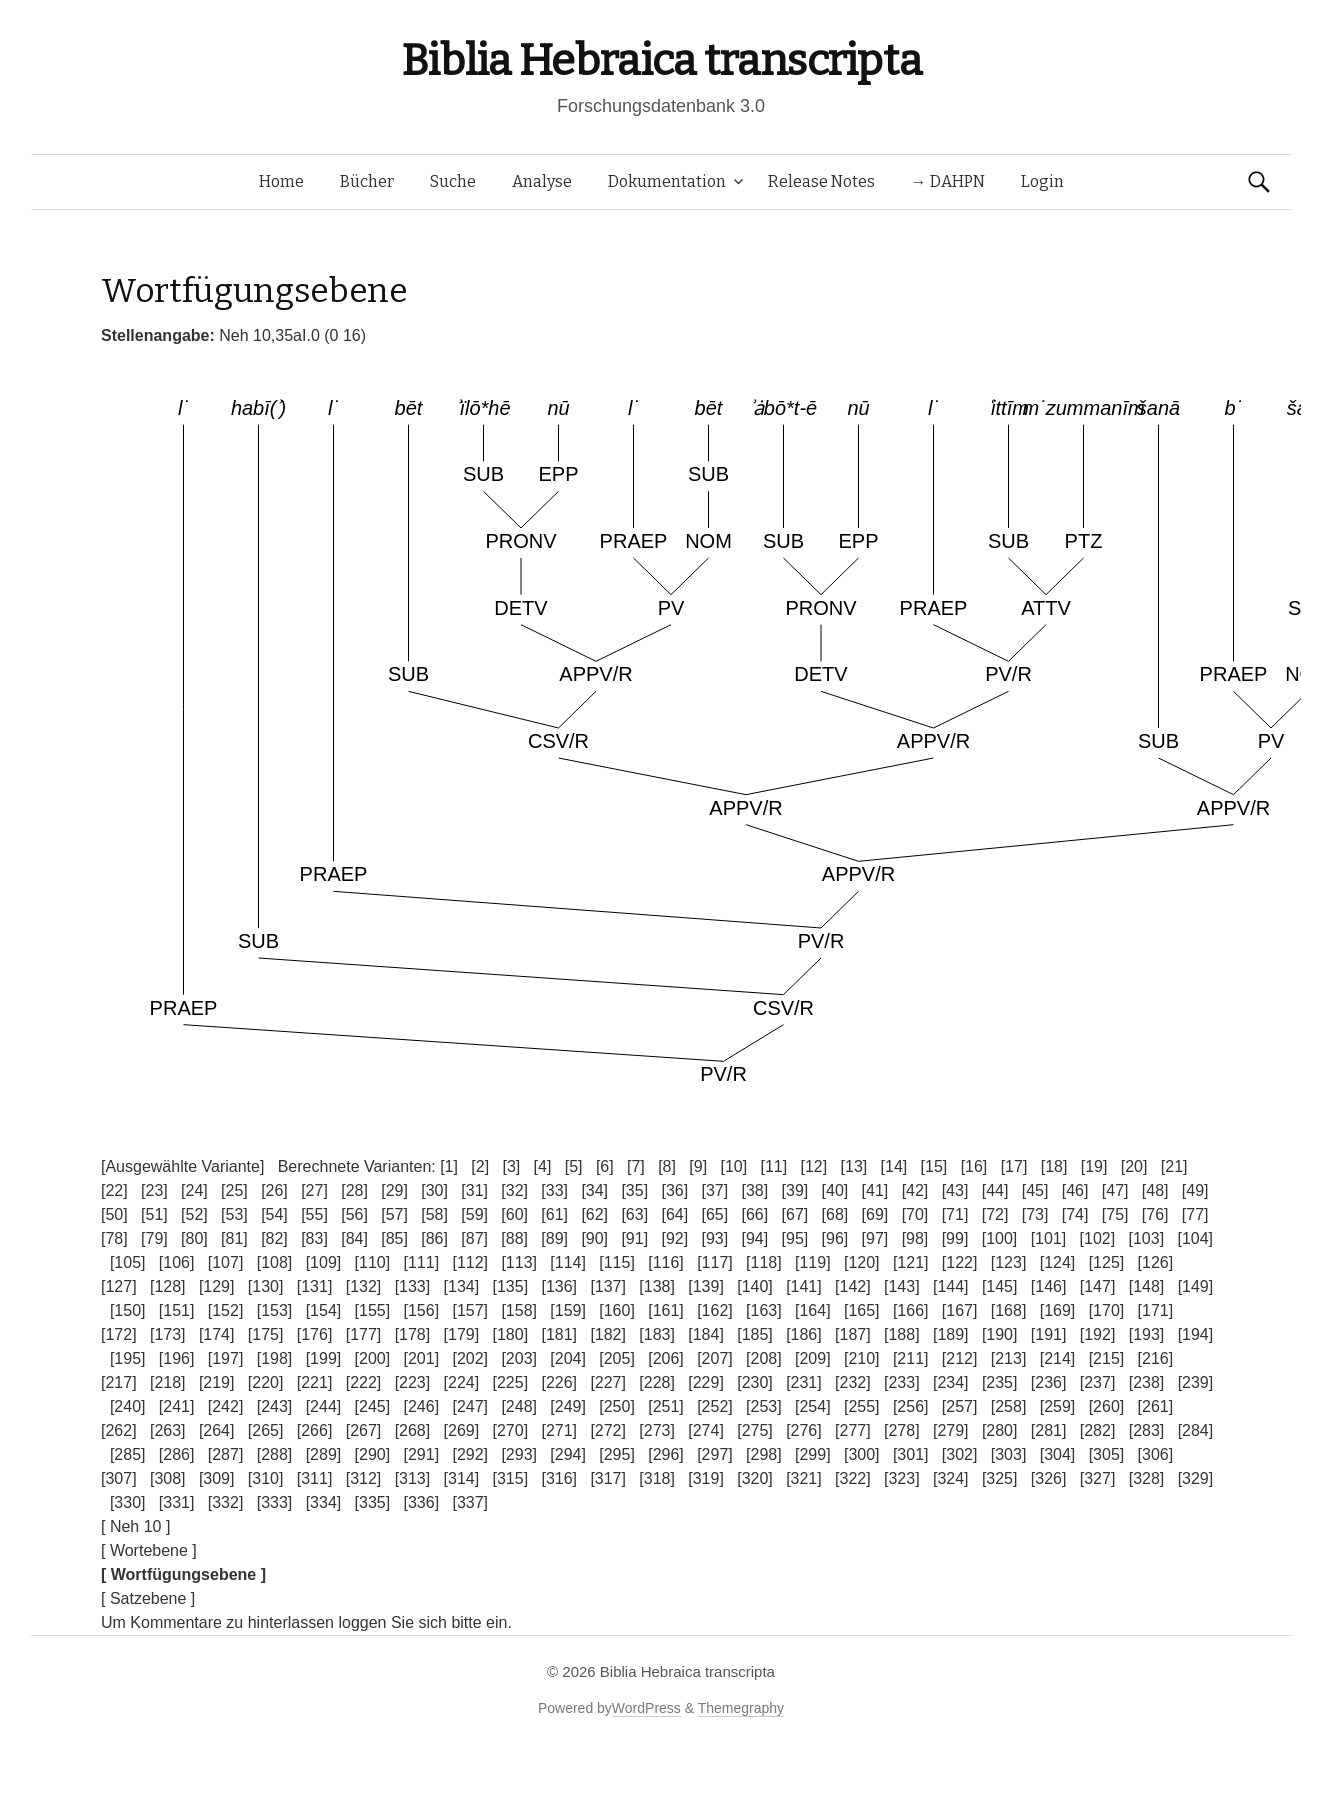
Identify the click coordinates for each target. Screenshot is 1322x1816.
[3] (511, 1166)
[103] (1147, 1238)
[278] (902, 1430)
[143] (902, 1286)
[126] (1156, 1262)
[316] (559, 1478)
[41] (875, 1190)
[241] (177, 1406)
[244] (324, 1406)
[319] (706, 1478)
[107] (226, 1262)
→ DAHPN (948, 181)
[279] (951, 1430)
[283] (1147, 1430)
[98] (915, 1238)
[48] (1155, 1190)
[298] (764, 1454)
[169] (1058, 1310)
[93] (714, 1238)
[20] (1134, 1166)
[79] (154, 1238)
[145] (1000, 1286)
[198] (275, 1358)
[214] (1058, 1358)
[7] (636, 1166)
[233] (902, 1382)
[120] (862, 1262)
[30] (434, 1190)
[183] (657, 1334)
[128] (168, 1286)
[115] (617, 1262)
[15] (934, 1166)
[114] (568, 1262)
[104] (1195, 1238)
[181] (559, 1334)
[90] (594, 1238)
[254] (813, 1406)
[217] (119, 1382)
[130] (266, 1286)
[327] (1098, 1478)
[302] (960, 1454)
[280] (1000, 1430)
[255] (862, 1406)
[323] (902, 1478)
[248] (519, 1406)
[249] (568, 1406)
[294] (568, 1454)
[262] (119, 1430)
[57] (394, 1214)
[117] (715, 1262)
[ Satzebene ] (148, 1598)
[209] (813, 1358)
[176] (315, 1334)
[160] (617, 1310)
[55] (314, 1214)
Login (1042, 181)
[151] (177, 1310)
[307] (119, 1478)
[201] (422, 1358)
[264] (217, 1430)
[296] (666, 1454)
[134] (462, 1286)
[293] (519, 1454)
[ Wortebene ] (149, 1550)
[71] (955, 1214)
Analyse (542, 181)
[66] (755, 1214)
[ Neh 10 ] (135, 1526)
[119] (813, 1262)
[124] (1058, 1262)
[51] (154, 1214)
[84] (354, 1238)
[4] (543, 1166)
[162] (715, 1310)
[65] (714, 1214)
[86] (434, 1238)
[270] (511, 1430)
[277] (853, 1430)
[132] (364, 1286)
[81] (234, 1238)
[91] (634, 1238)
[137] (608, 1286)
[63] (634, 1214)
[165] (862, 1310)
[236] (1049, 1382)
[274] (706, 1430)
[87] (474, 1238)
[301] (911, 1454)
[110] (373, 1262)
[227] (608, 1382)
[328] (1147, 1478)
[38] (755, 1190)
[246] (422, 1406)
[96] (835, 1238)
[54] (274, 1214)
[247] (470, 1406)
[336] (422, 1502)
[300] (862, 1454)
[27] (314, 1190)
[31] (474, 1190)
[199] (324, 1358)
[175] (266, 1334)
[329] (1196, 1478)
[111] (422, 1262)
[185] (755, 1334)
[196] (177, 1358)
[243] (275, 1406)
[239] (1196, 1382)
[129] (217, 1286)
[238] (1147, 1382)
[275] (755, 1430)
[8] (667, 1166)
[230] (755, 1382)
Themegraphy (741, 1708)
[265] (266, 1430)
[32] (514, 1190)
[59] (474, 1214)
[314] (462, 1478)
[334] (324, 1502)
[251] (666, 1406)
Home (281, 181)
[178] (413, 1334)
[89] (554, 1238)
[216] (1156, 1358)
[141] (804, 1286)
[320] (755, 1478)
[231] (804, 1382)
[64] (674, 1214)
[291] (422, 1454)
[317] (608, 1478)
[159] (568, 1310)
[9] (698, 1166)
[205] (617, 1358)
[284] (1196, 1430)
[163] (764, 1310)
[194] (1196, 1334)
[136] (559, 1286)
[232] (853, 1382)
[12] (814, 1166)
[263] (168, 1430)
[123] (1009, 1262)
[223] (413, 1382)
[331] (177, 1502)
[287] (226, 1454)
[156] (422, 1310)
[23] (154, 1190)
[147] (1098, 1286)
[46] (1075, 1190)
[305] (1107, 1454)
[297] (715, 1454)
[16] (974, 1166)
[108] (275, 1262)
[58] (434, 1214)
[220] (266, 1382)
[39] (795, 1190)
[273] (657, 1430)
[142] (853, 1286)
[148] (1147, 1286)
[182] (608, 1334)
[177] (364, 1334)
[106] (177, 1262)
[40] (835, 1190)
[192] (1098, 1334)
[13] (854, 1166)
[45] (1035, 1190)
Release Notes (821, 181)
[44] (995, 1190)
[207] (715, 1358)
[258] (1009, 1406)
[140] (755, 1286)
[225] (511, 1382)
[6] (605, 1166)
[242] (226, 1406)
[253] (764, 1406)
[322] (853, 1478)
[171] (1156, 1310)
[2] (480, 1166)
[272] (608, 1430)
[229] (706, 1382)
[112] (470, 1262)
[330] (128, 1502)
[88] (514, 1238)
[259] (1058, 1406)
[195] (128, 1358)
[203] (519, 1358)
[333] (275, 1502)
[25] (234, 1190)
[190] (1000, 1334)
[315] (511, 1478)
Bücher (367, 181)
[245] (373, 1406)
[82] (274, 1238)
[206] (666, 1358)
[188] (902, 1334)
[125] (1107, 1262)
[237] (1098, 1382)
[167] (960, 1310)
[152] (226, 1310)
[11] (773, 1166)
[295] (617, 1454)
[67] (795, 1214)
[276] (804, 1430)
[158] (519, 1310)
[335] (373, 1502)
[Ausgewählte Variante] (182, 1166)
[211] (911, 1358)
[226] (559, 1382)
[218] (168, 1382)
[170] (1107, 1310)
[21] (1174, 1166)
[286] (177, 1454)
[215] (1107, 1358)
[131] (315, 1286)
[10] (733, 1166)
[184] (706, 1334)
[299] (813, 1454)
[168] (1009, 1310)
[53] (234, 1214)
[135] (511, 1286)
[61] (554, 1214)
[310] (266, 1478)
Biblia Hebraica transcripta (661, 60)
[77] (1195, 1214)
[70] (915, 1214)
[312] (364, 1478)
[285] (128, 1454)
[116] (666, 1262)
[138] (657, 1286)
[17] (1014, 1166)
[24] (194, 1190)
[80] (194, 1238)
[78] (114, 1238)
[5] (574, 1166)
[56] (354, 1214)
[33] (554, 1190)
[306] (1156, 1454)
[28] (354, 1190)
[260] (1107, 1406)
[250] (617, 1406)
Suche (453, 181)
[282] (1098, 1430)
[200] (373, 1358)
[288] (275, 1454)
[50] (114, 1214)
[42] (915, 1190)
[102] (1098, 1238)
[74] (1075, 1214)
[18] (1054, 1166)
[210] (862, 1358)
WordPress (646, 1708)
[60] (514, 1214)
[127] (119, 1286)
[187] (853, 1334)
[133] (413, 1286)
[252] (715, 1406)
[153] (275, 1310)
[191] (1049, 1334)
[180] (511, 1334)
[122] (960, 1262)
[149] (1196, 1286)
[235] (1000, 1382)
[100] (1000, 1238)
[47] (1115, 1190)
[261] (1156, 1406)
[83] (314, 1238)
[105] (128, 1262)
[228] (657, 1382)
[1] (449, 1166)
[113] (519, 1262)
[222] (364, 1382)
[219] (217, 1382)
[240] (128, 1406)
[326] (1049, 1478)
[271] (559, 1430)
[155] (373, 1310)
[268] (413, 1430)
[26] (274, 1190)
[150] (128, 1310)
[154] (324, 1310)
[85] (394, 1238)
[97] (875, 1238)
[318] (657, 1478)
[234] (951, 1382)
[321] (804, 1478)
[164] (813, 1310)
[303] (1009, 1454)
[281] (1049, 1430)
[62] (594, 1214)
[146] (1049, 1286)
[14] (894, 1166)
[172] (119, 1334)
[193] (1147, 1334)
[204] (568, 1358)
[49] (1195, 1190)
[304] (1058, 1454)
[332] (226, 1502)
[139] (706, 1286)
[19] (1094, 1166)
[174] (217, 1334)
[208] (764, 1358)
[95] (795, 1238)
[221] (315, 1382)
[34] (594, 1190)
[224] (462, 1382)
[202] (470, 1358)
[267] (364, 1430)
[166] (911, 1310)
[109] (324, 1262)
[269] (462, 1430)
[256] (911, 1406)
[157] (470, 1310)
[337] (470, 1502)
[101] (1049, 1238)
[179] (462, 1334)
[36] (674, 1190)
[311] (315, 1478)
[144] (951, 1286)
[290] (373, 1454)
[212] (960, 1358)
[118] (764, 1262)
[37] (714, 1190)
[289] (324, 1454)
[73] (1035, 1214)
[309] (217, 1478)
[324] (951, 1478)
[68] (835, 1214)
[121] (911, 1262)
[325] (1000, 1478)
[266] (315, 1430)
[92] (674, 1238)
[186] (804, 1334)
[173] (168, 1334)
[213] (1009, 1358)
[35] (634, 1190)
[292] (470, 1454)
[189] (951, 1334)
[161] (666, 1310)
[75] (1115, 1214)
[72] (995, 1214)
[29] (394, 1190)
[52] (194, 1214)
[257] (960, 1406)
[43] (955, 1190)
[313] (413, 1478)
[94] (755, 1238)
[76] (1155, 1214)
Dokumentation (667, 181)
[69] (875, 1214)
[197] (226, 1358)
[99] (955, 1238)
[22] (114, 1190)
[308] (168, 1478)
